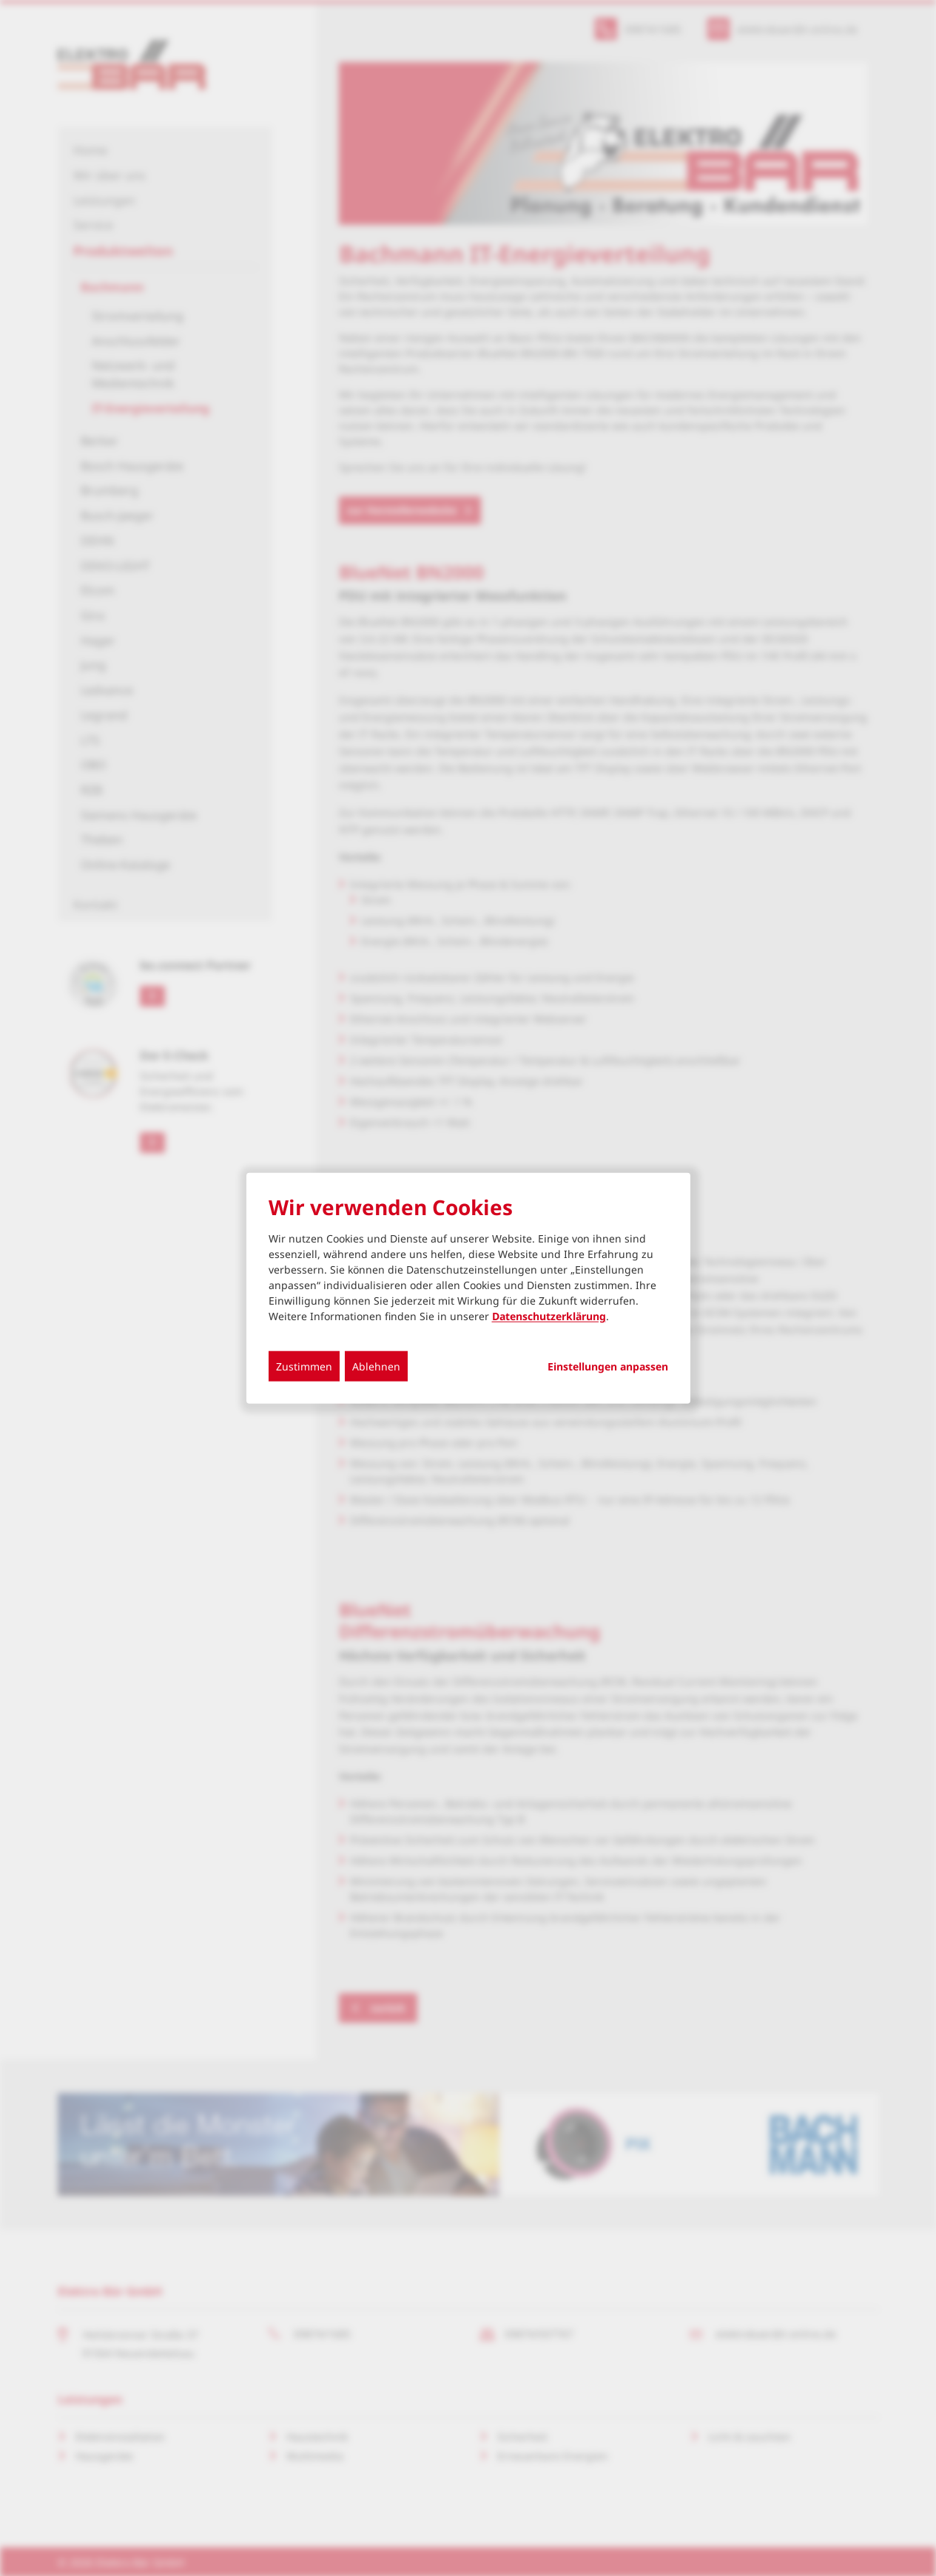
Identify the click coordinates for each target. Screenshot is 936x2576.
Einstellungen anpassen (608, 1366)
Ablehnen (376, 1366)
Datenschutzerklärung (549, 1316)
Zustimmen (304, 1366)
